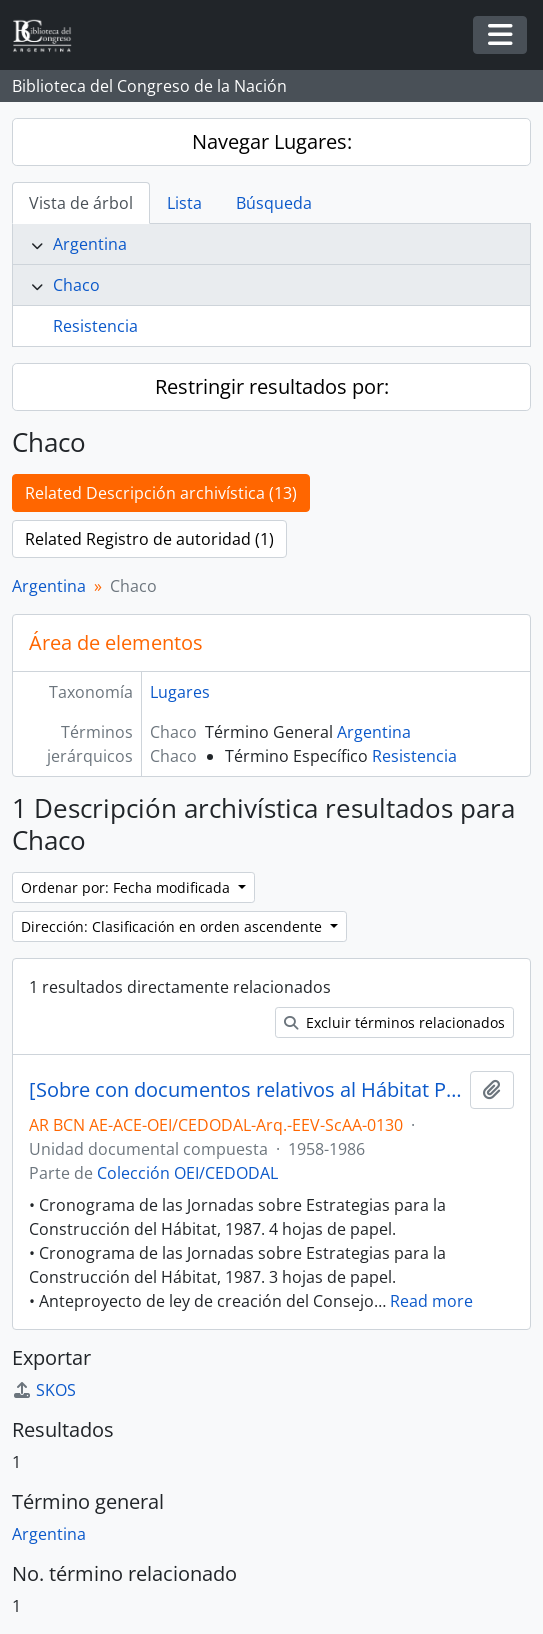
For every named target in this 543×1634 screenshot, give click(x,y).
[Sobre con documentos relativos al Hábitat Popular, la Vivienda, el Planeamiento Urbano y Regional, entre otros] (245, 1090)
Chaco (76, 285)
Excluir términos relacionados (394, 1022)
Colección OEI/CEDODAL (187, 1173)
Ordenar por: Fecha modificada (127, 887)
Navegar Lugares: (272, 141)
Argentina (90, 244)
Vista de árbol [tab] (81, 203)
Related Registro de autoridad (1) (149, 539)
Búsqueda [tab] (274, 203)
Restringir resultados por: (272, 386)
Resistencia (95, 326)
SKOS (44, 1390)
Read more (431, 1301)
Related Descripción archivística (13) (161, 493)
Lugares (180, 692)
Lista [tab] (184, 203)
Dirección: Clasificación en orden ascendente (173, 926)
